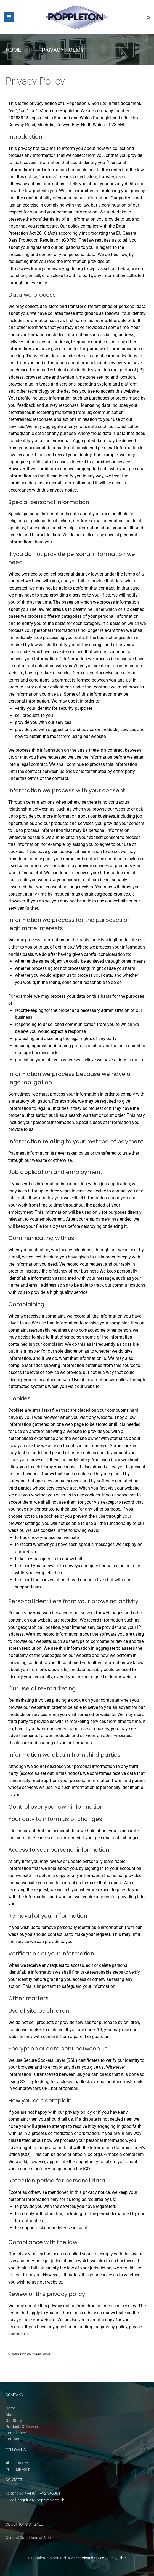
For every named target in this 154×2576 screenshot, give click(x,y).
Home (13, 49)
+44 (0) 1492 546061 (42, 2493)
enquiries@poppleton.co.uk (41, 2500)
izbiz (122, 2558)
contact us (18, 2334)
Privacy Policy (92, 2558)
